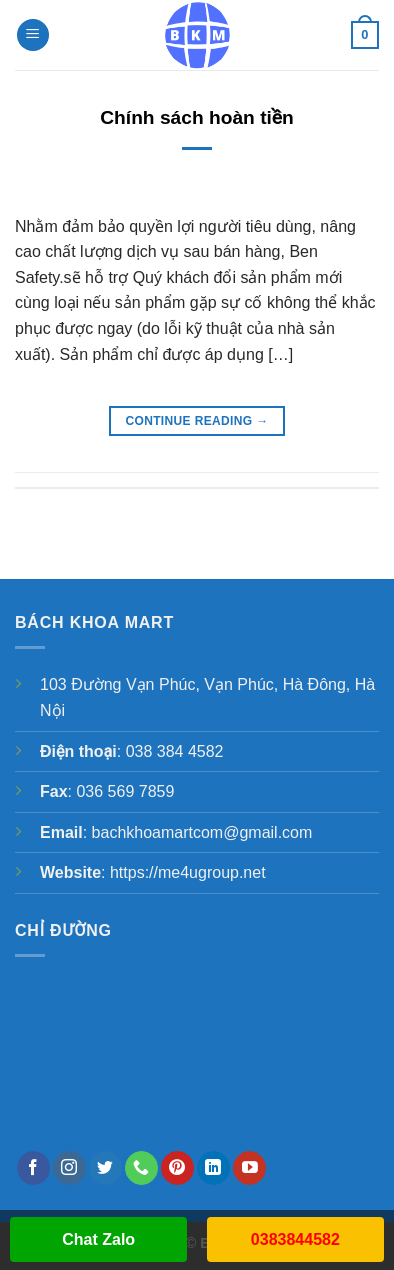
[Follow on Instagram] (69, 1168)
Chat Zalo (98, 1239)
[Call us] (141, 1168)
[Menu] (33, 35)
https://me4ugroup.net (188, 872)
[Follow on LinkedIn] (213, 1168)
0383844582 (295, 1239)
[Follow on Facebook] (33, 1168)
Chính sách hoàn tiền (197, 117)
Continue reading (196, 421)
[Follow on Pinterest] (177, 1168)
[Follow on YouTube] (249, 1168)
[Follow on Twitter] (105, 1168)
